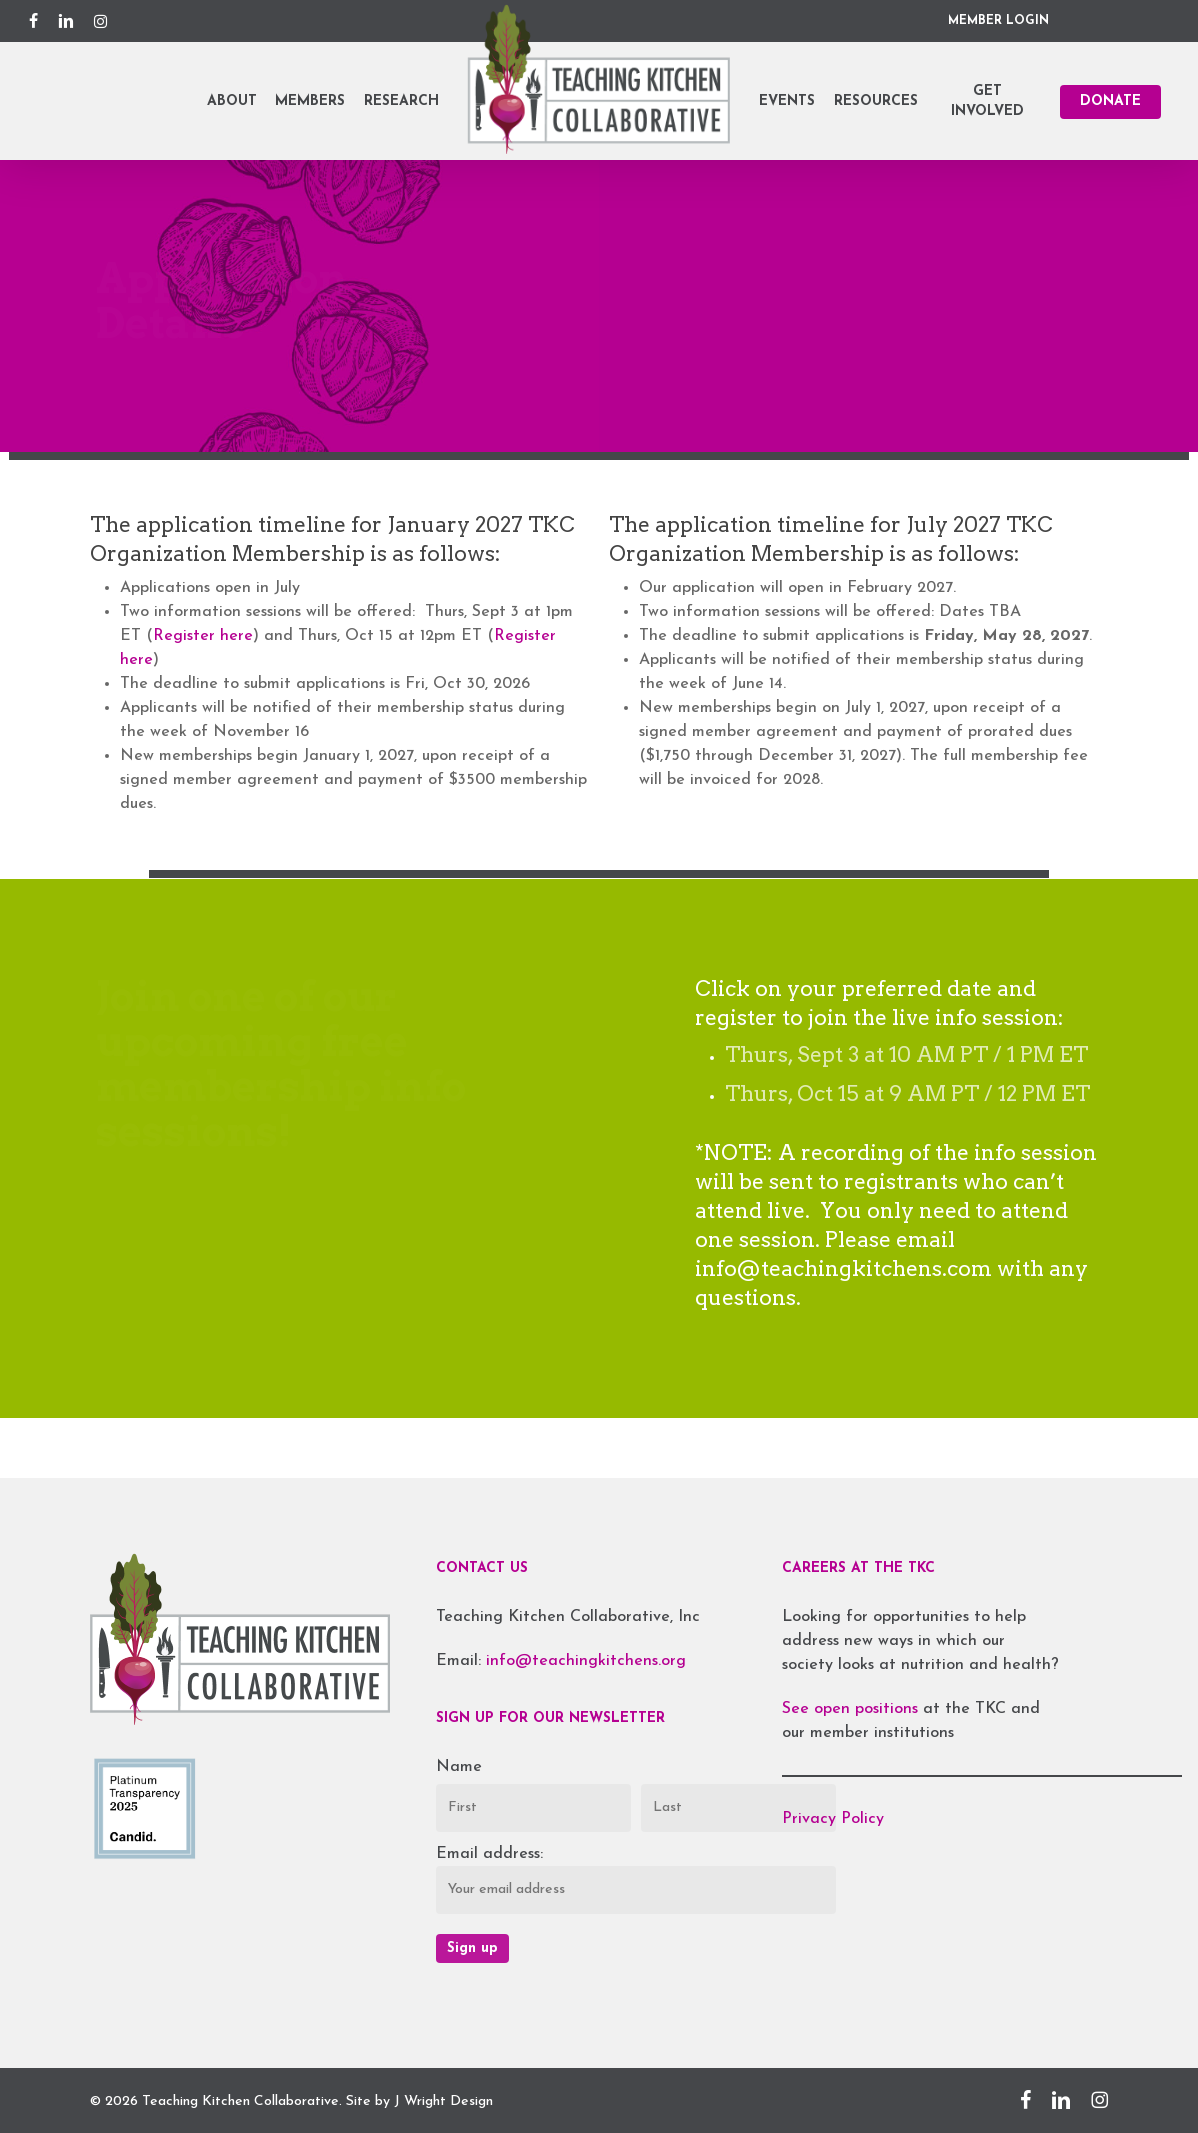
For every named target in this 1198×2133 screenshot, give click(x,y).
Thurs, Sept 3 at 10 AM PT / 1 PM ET (906, 1054)
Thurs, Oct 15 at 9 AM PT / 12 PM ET (907, 1093)
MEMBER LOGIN (998, 21)
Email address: (489, 1854)
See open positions (852, 1709)
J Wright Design (443, 2101)
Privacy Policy (833, 1819)
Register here (203, 636)
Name (459, 1767)
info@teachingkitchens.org (586, 1661)
